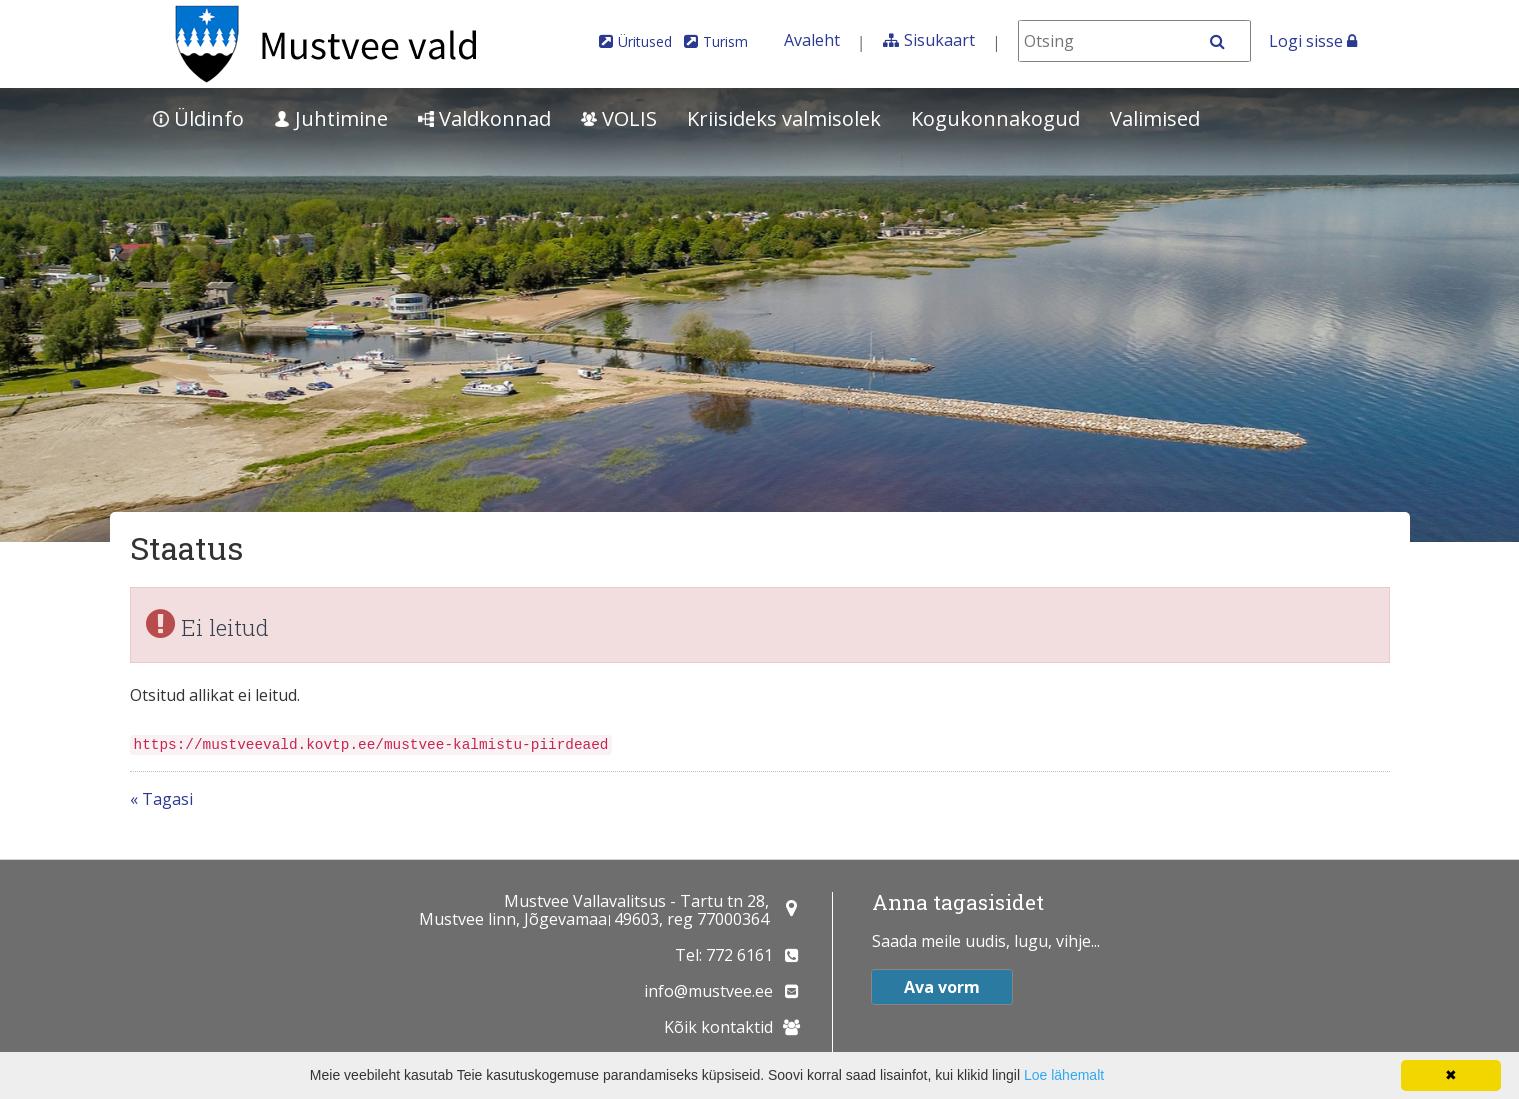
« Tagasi (161, 799)
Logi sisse (1313, 41)
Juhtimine (331, 118)
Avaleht (812, 40)
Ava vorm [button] (942, 987)
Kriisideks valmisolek (784, 118)
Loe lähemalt (1064, 1075)
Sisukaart (939, 40)
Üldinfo (198, 118)
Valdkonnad (484, 118)
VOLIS (619, 118)
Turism (725, 41)
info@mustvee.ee (708, 991)
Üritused (645, 41)
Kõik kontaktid (718, 1027)
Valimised (1155, 118)
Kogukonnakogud (995, 118)
